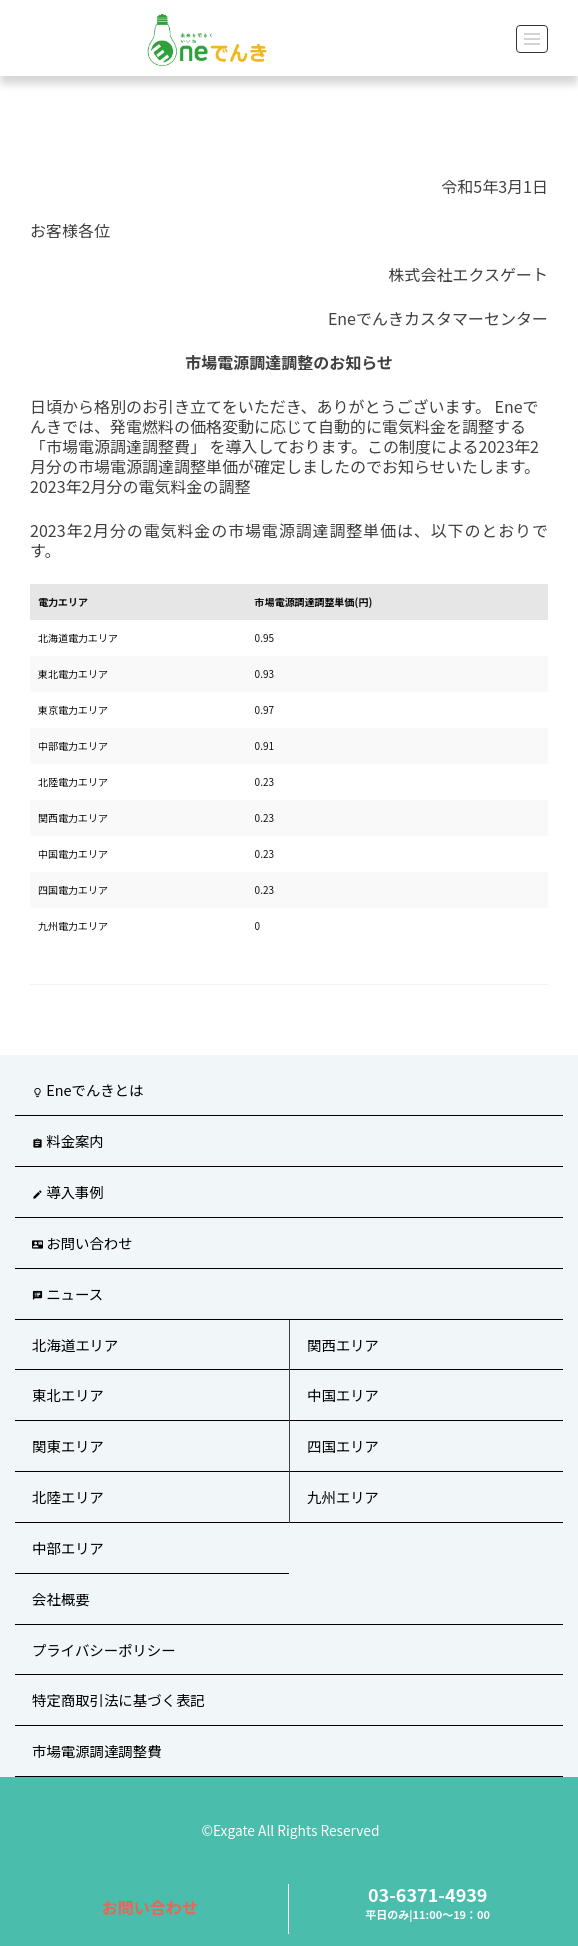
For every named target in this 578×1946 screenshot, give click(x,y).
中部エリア (68, 1547)
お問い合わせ (150, 1907)
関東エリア (68, 1445)
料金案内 (68, 1140)
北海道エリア (75, 1344)
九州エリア (343, 1496)
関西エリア (343, 1344)
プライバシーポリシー (104, 1649)
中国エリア (343, 1394)
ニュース (67, 1293)
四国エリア (343, 1445)
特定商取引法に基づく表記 (118, 1699)
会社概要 (61, 1598)
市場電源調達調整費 (97, 1750)
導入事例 (68, 1191)
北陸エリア (68, 1496)
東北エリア (68, 1394)
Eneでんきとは (87, 1089)
